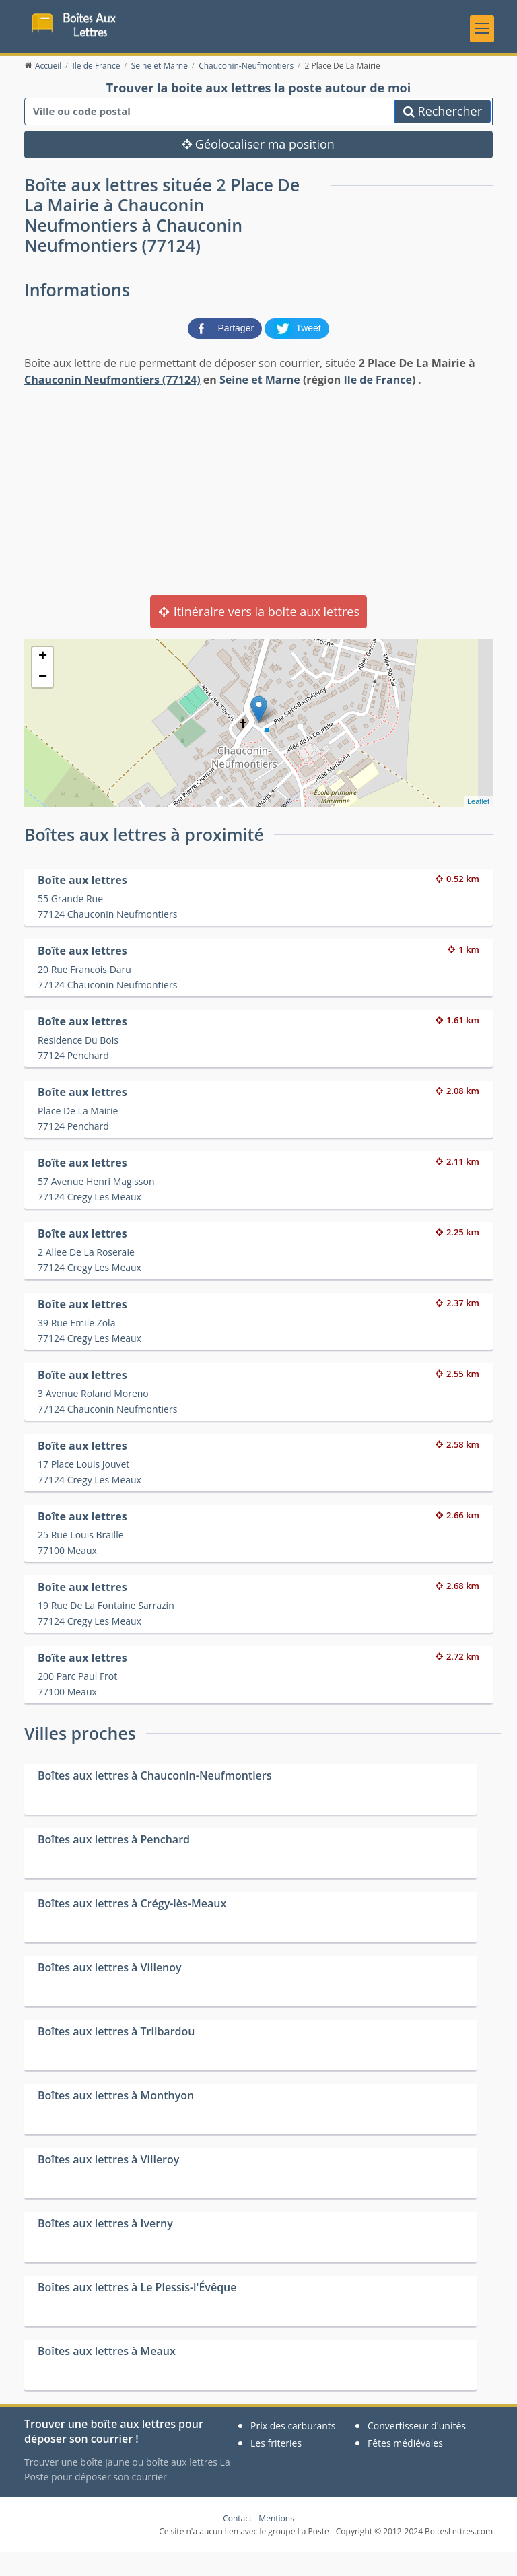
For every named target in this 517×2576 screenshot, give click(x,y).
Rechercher (442, 135)
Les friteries (276, 2467)
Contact (237, 2542)
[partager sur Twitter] (297, 351)
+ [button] (42, 681)
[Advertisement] (258, 514)
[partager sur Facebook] (226, 351)
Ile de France (378, 404)
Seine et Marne (259, 404)
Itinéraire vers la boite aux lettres (258, 636)
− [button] (42, 701)
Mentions (276, 2542)
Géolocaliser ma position (258, 168)
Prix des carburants (293, 2449)
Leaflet (478, 825)
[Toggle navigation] (482, 37)
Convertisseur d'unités (417, 2449)
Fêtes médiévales (405, 2467)
